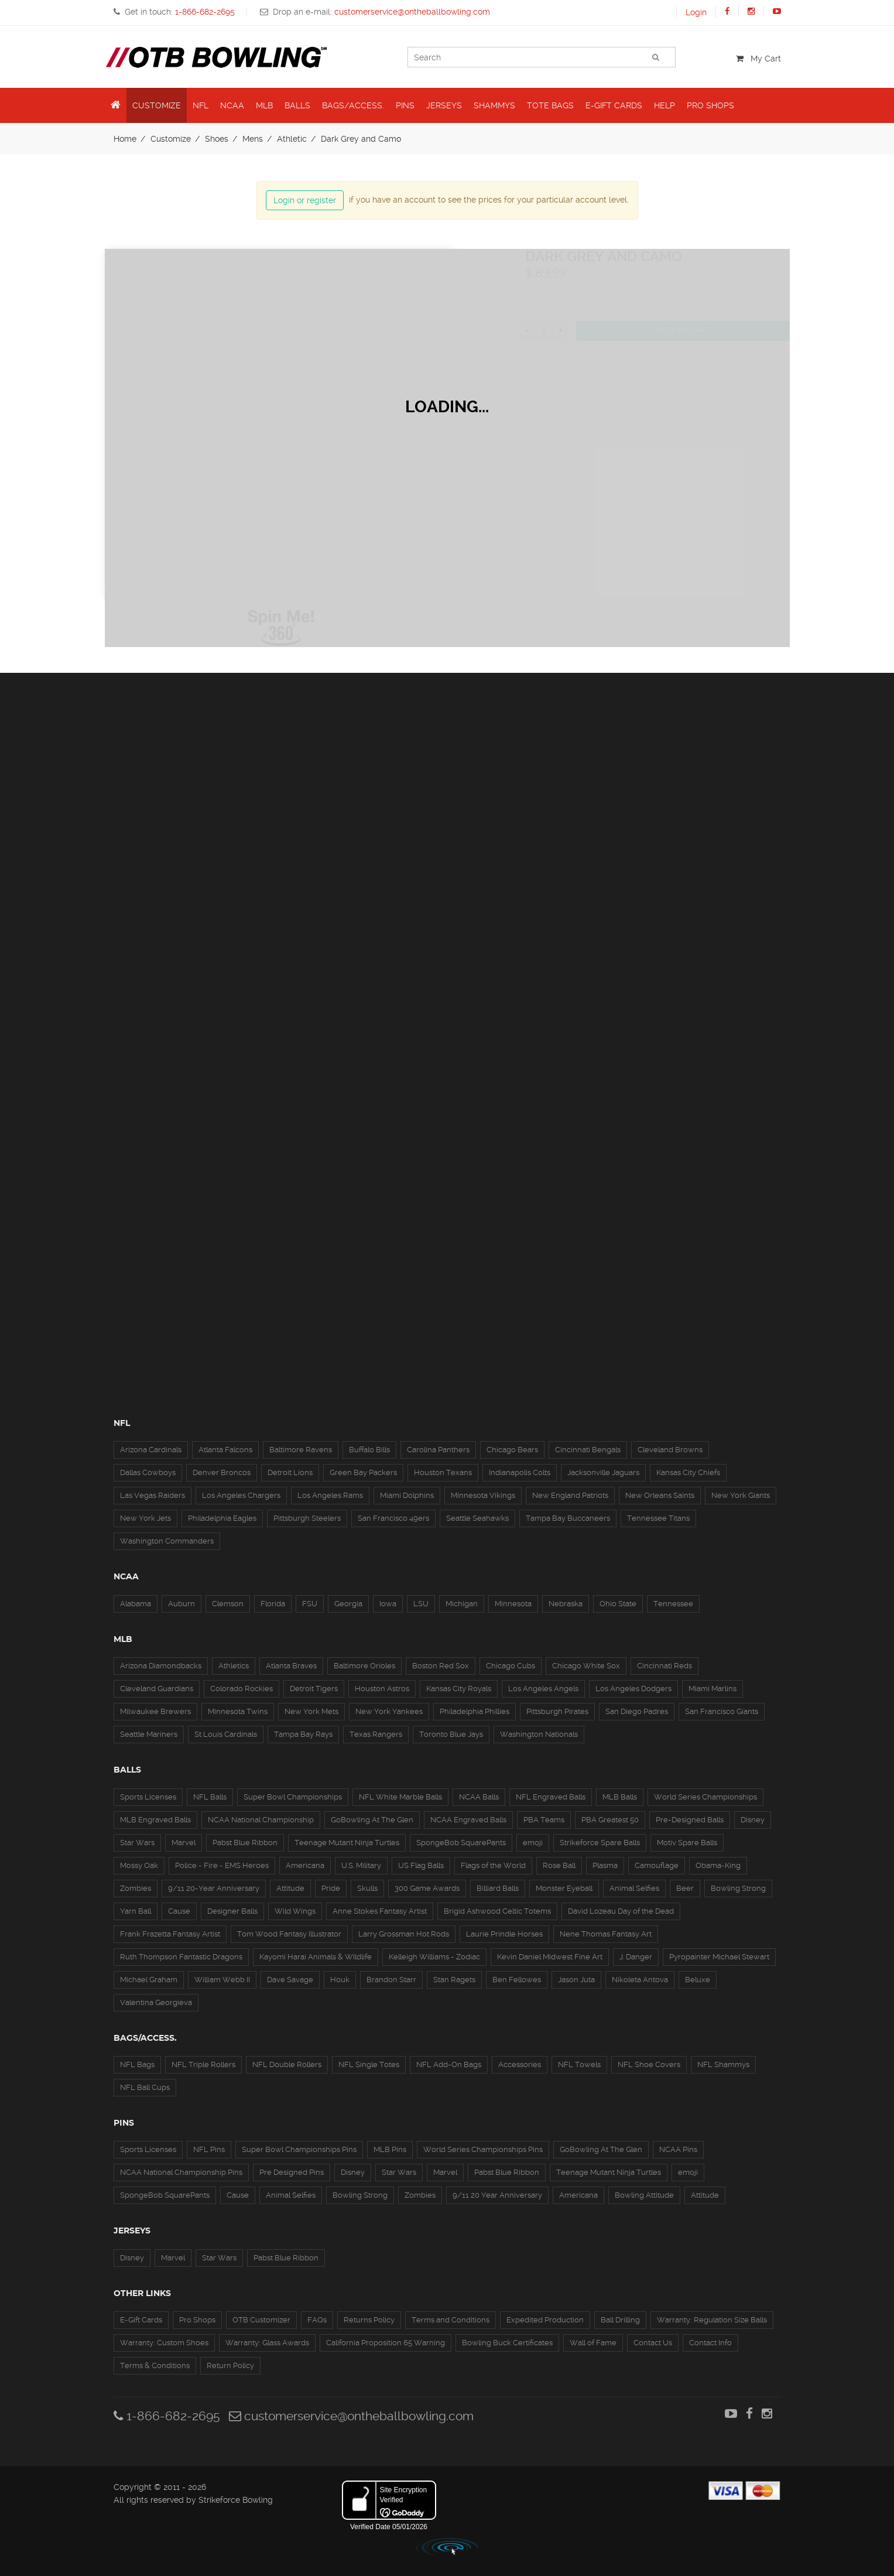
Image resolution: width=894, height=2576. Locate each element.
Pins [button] (405, 105)
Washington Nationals (539, 1734)
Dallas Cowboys (148, 1472)
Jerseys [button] (444, 105)
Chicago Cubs (510, 1665)
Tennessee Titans (658, 1518)
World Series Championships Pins (483, 2149)
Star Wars (137, 1842)
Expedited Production (545, 2319)
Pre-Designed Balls (690, 1819)
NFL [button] (200, 105)
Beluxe (697, 1979)
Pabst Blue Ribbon (245, 1842)
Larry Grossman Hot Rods (403, 1934)
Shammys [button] (494, 105)
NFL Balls (210, 1796)
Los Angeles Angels (543, 1688)
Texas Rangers (376, 1734)
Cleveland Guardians (156, 1688)
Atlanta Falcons (225, 1449)
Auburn (181, 1603)
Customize (170, 138)
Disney (753, 1819)
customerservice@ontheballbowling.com (351, 2416)
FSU (309, 1603)
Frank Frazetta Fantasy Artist (170, 1934)
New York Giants (740, 1495)
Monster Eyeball (564, 1888)
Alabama (135, 1603)
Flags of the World (493, 1865)
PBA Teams (543, 1819)
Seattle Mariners (148, 1734)
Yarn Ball (135, 1911)
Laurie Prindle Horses (504, 1934)
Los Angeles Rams (330, 1495)
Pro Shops (197, 2319)
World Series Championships (705, 1796)
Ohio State (618, 1603)
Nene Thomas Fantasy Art (606, 1934)
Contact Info (710, 2342)
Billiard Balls (498, 1888)
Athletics (233, 1665)
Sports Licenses (148, 1796)
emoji (533, 1842)
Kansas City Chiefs (688, 1472)
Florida (273, 1603)
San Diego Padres (636, 1711)
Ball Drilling (620, 2319)
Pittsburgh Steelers (307, 1518)
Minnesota (513, 1603)
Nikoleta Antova (640, 1979)
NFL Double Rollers (286, 2064)
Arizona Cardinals (150, 1449)
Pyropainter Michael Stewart (719, 1956)
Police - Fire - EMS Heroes (222, 1865)
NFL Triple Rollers (203, 2064)
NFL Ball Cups (145, 2087)
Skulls (367, 1888)
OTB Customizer (261, 2319)
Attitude (290, 1888)
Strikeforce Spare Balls (600, 1842)
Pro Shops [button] (710, 105)
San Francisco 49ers (393, 1518)
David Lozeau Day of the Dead (621, 1911)
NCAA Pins (678, 2149)
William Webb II (222, 1979)
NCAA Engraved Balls (468, 1819)
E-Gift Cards (141, 2319)
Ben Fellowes (516, 1979)
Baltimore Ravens (300, 1449)
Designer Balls (232, 1911)
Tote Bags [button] (550, 105)
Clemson (228, 1603)
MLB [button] (264, 105)
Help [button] (664, 105)
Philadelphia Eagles (222, 1518)
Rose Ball (559, 1865)
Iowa (387, 1603)
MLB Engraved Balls (155, 1819)
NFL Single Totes (368, 2064)
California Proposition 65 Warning (385, 2342)
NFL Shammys (723, 2064)
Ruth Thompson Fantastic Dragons (181, 1956)
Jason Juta (576, 1979)
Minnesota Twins (238, 1711)
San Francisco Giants (721, 1711)
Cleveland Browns (670, 1449)
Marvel (184, 1842)
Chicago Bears (512, 1449)
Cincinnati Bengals (588, 1449)
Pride (330, 1888)
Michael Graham (148, 1979)
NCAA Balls (479, 1796)
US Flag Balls (421, 1865)
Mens (252, 138)
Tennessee (673, 1603)
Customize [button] (156, 105)
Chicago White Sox (586, 1665)
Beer (685, 1888)
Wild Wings (295, 1911)
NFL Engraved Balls (550, 1796)
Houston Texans (443, 1472)
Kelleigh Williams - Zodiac (434, 1956)
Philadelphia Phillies (474, 1711)
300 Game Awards (427, 1888)
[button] (115, 105)
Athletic (292, 138)
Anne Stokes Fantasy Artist (380, 1911)
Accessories (519, 2064)
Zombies (135, 1888)
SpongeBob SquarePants (461, 1842)
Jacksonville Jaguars (603, 1472)
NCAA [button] (232, 105)
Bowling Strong (738, 1888)
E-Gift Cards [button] (613, 105)
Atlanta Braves (291, 1665)
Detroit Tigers (314, 1688)
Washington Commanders (167, 1541)
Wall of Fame (593, 2342)
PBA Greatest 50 (610, 1819)
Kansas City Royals (458, 1688)
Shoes (216, 138)
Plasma (605, 1865)
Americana (305, 1865)
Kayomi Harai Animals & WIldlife (315, 1956)
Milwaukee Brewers (155, 1711)
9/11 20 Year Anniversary (497, 2195)
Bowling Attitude (644, 2195)
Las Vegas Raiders (152, 1495)
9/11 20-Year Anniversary (213, 1888)
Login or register (304, 200)
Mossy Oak (139, 1865)
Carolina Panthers (438, 1449)
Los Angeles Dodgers (633, 1688)
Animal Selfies (634, 1888)
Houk (340, 1979)
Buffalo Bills (369, 1449)
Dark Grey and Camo (361, 138)
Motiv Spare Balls (687, 1842)
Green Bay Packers (363, 1472)
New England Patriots (570, 1495)
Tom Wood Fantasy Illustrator (289, 1934)
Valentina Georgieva (156, 2002)
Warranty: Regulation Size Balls (712, 2319)
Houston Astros (382, 1688)
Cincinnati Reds (664, 1665)
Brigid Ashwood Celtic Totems (497, 1911)
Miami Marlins (713, 1688)
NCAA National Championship (261, 1819)
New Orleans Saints (659, 1495)
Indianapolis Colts (519, 1472)
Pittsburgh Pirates (557, 1711)
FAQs (317, 2319)
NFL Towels (579, 2064)
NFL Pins (209, 2149)
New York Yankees (389, 1711)
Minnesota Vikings (483, 1495)
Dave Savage (290, 1979)
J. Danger (635, 1956)
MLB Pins (390, 2149)
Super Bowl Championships (293, 1796)
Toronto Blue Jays (451, 1734)
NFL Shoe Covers (649, 2064)
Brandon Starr (391, 1979)
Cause (179, 1911)
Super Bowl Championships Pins (299, 2149)
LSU (421, 1603)
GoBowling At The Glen (372, 1819)
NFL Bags (137, 2064)
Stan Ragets (454, 1979)
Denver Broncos (222, 1472)
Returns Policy (369, 2319)
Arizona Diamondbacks (160, 1665)
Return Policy (230, 2365)
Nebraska (566, 1603)
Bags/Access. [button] (353, 105)
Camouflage (657, 1865)
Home (125, 138)
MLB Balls (619, 1796)
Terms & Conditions (155, 2365)
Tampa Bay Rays (303, 1734)
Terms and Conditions (450, 2319)
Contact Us (652, 2342)
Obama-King (718, 1865)
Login (696, 12)
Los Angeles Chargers (241, 1495)
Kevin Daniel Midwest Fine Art (549, 1956)
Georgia (348, 1603)
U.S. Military (361, 1865)
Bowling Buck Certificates (507, 2342)
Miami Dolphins (407, 1495)
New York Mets (311, 1711)
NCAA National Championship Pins (181, 2172)
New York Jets (145, 1518)
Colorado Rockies (241, 1688)
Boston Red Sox (440, 1665)
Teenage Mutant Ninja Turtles (346, 1842)
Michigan (462, 1603)
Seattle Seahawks (477, 1518)
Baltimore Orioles (364, 1665)
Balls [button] (297, 105)
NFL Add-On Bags (448, 2064)
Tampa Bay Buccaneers (568, 1518)
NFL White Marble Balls (400, 1796)
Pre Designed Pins (291, 2172)
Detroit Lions (290, 1472)
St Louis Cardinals (225, 1734)
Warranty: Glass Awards (267, 2342)
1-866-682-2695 (167, 2416)
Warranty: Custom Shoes (164, 2342)
